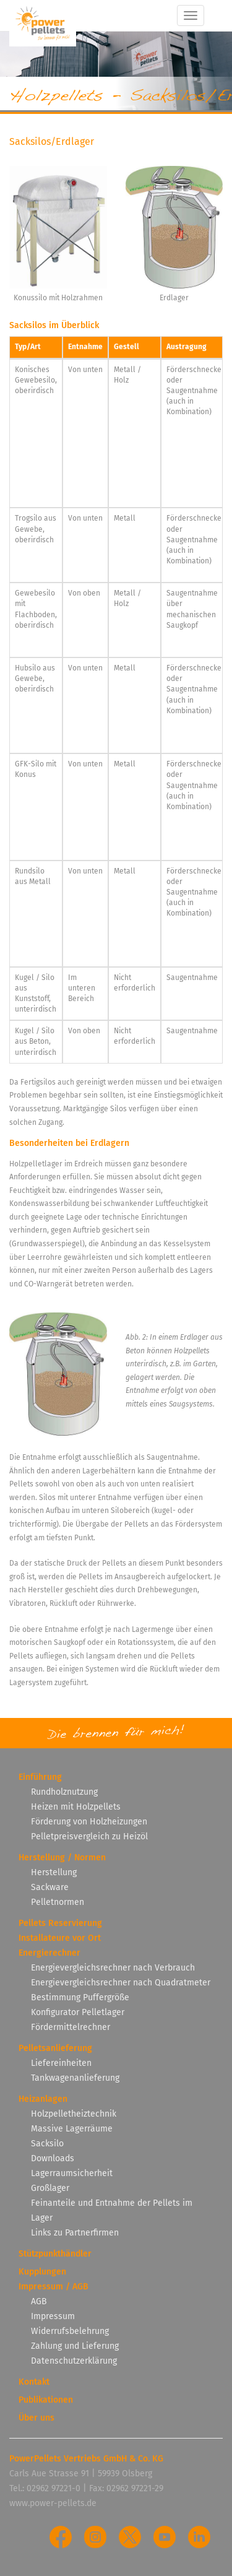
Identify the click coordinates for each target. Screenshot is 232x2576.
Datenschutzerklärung (74, 2361)
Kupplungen (42, 2271)
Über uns (36, 2418)
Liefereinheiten (61, 2063)
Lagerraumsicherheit (72, 2173)
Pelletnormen (57, 1902)
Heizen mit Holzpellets (76, 1807)
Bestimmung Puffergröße (80, 1997)
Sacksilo (47, 2143)
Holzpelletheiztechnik (73, 2114)
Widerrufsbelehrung (70, 2331)
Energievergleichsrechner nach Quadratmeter (120, 1982)
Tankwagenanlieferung (75, 2078)
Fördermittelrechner (70, 2027)
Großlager (50, 2188)
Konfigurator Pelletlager (77, 2012)
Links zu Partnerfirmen (75, 2232)
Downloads (52, 2158)
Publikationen (46, 2400)
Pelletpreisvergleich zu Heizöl (89, 1836)
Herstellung (54, 1872)
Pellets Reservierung (60, 1923)
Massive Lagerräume (72, 2128)
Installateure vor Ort (60, 1938)
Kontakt (34, 2382)
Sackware (50, 1887)
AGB (39, 2301)
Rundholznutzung (64, 1792)
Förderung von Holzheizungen (89, 1821)
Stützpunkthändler (55, 2254)
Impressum (53, 2316)
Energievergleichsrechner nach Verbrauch (113, 1967)
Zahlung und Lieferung (75, 2346)
